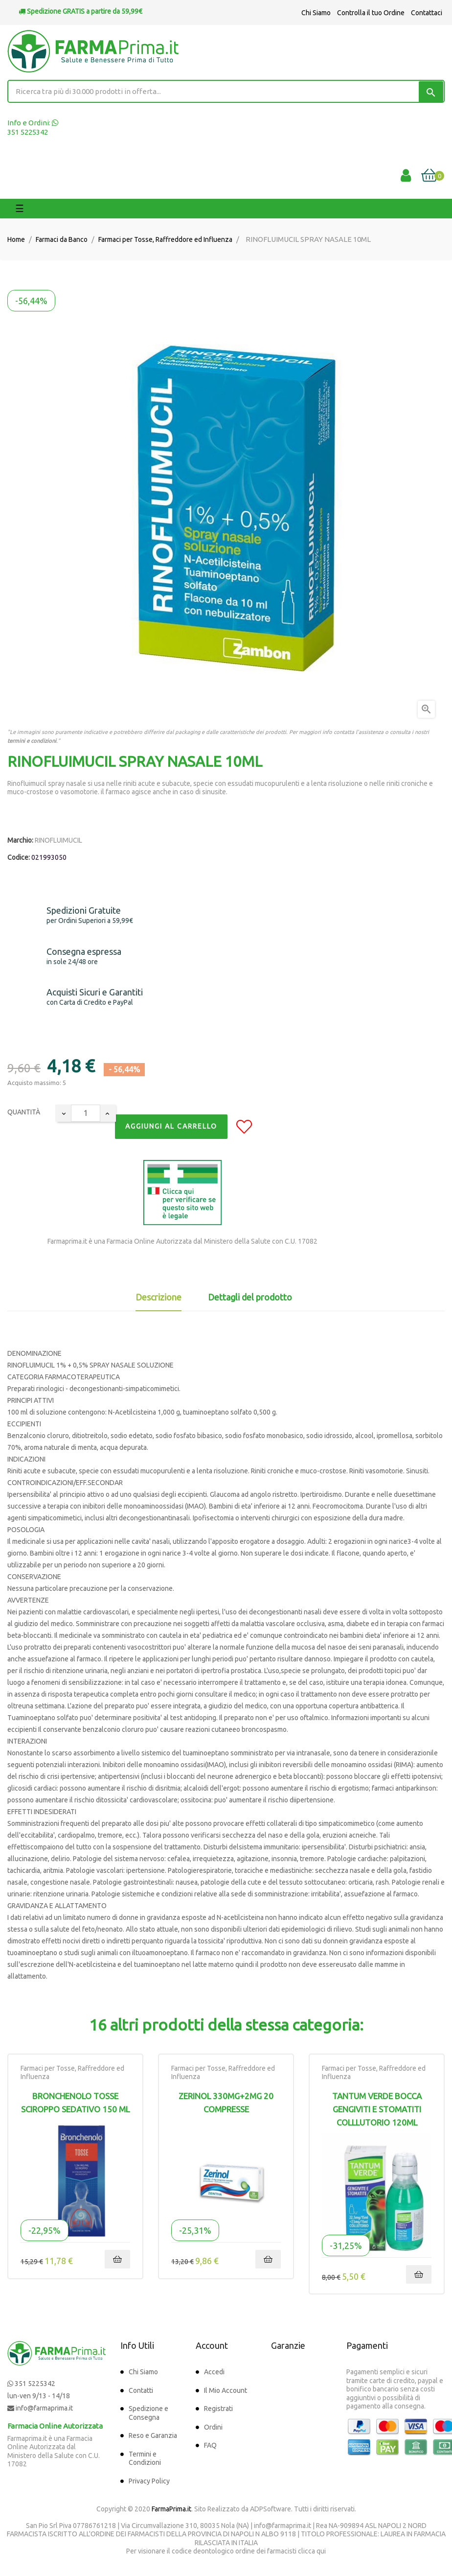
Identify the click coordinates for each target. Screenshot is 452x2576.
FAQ (210, 2445)
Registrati (218, 2408)
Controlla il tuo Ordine (371, 13)
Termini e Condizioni (145, 2458)
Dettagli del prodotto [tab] (250, 1297)
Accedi (214, 2372)
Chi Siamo (316, 13)
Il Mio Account (225, 2390)
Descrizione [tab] (158, 1297)
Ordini (213, 2427)
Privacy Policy (149, 2481)
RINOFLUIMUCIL (58, 840)
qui (321, 2551)
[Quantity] (85, 1113)
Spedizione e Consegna (148, 2413)
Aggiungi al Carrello (171, 1126)
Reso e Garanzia (153, 2435)
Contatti (141, 2390)
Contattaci (426, 13)
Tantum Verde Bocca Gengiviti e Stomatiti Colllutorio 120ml (377, 2109)
